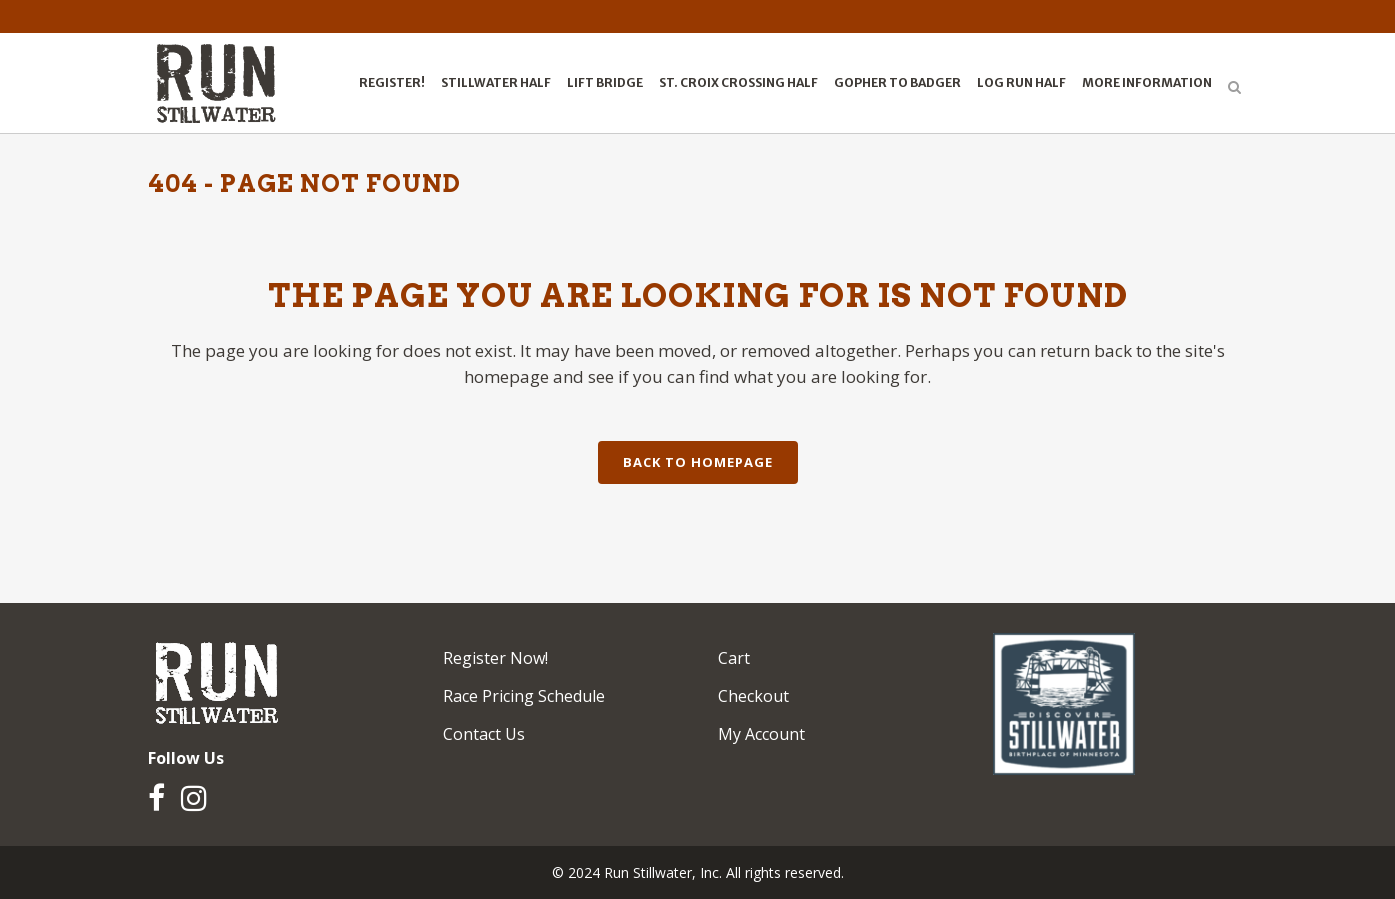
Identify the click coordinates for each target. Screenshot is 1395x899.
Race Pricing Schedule (524, 696)
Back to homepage (698, 462)
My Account (761, 734)
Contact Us (484, 734)
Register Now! (495, 658)
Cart (734, 658)
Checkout (753, 696)
